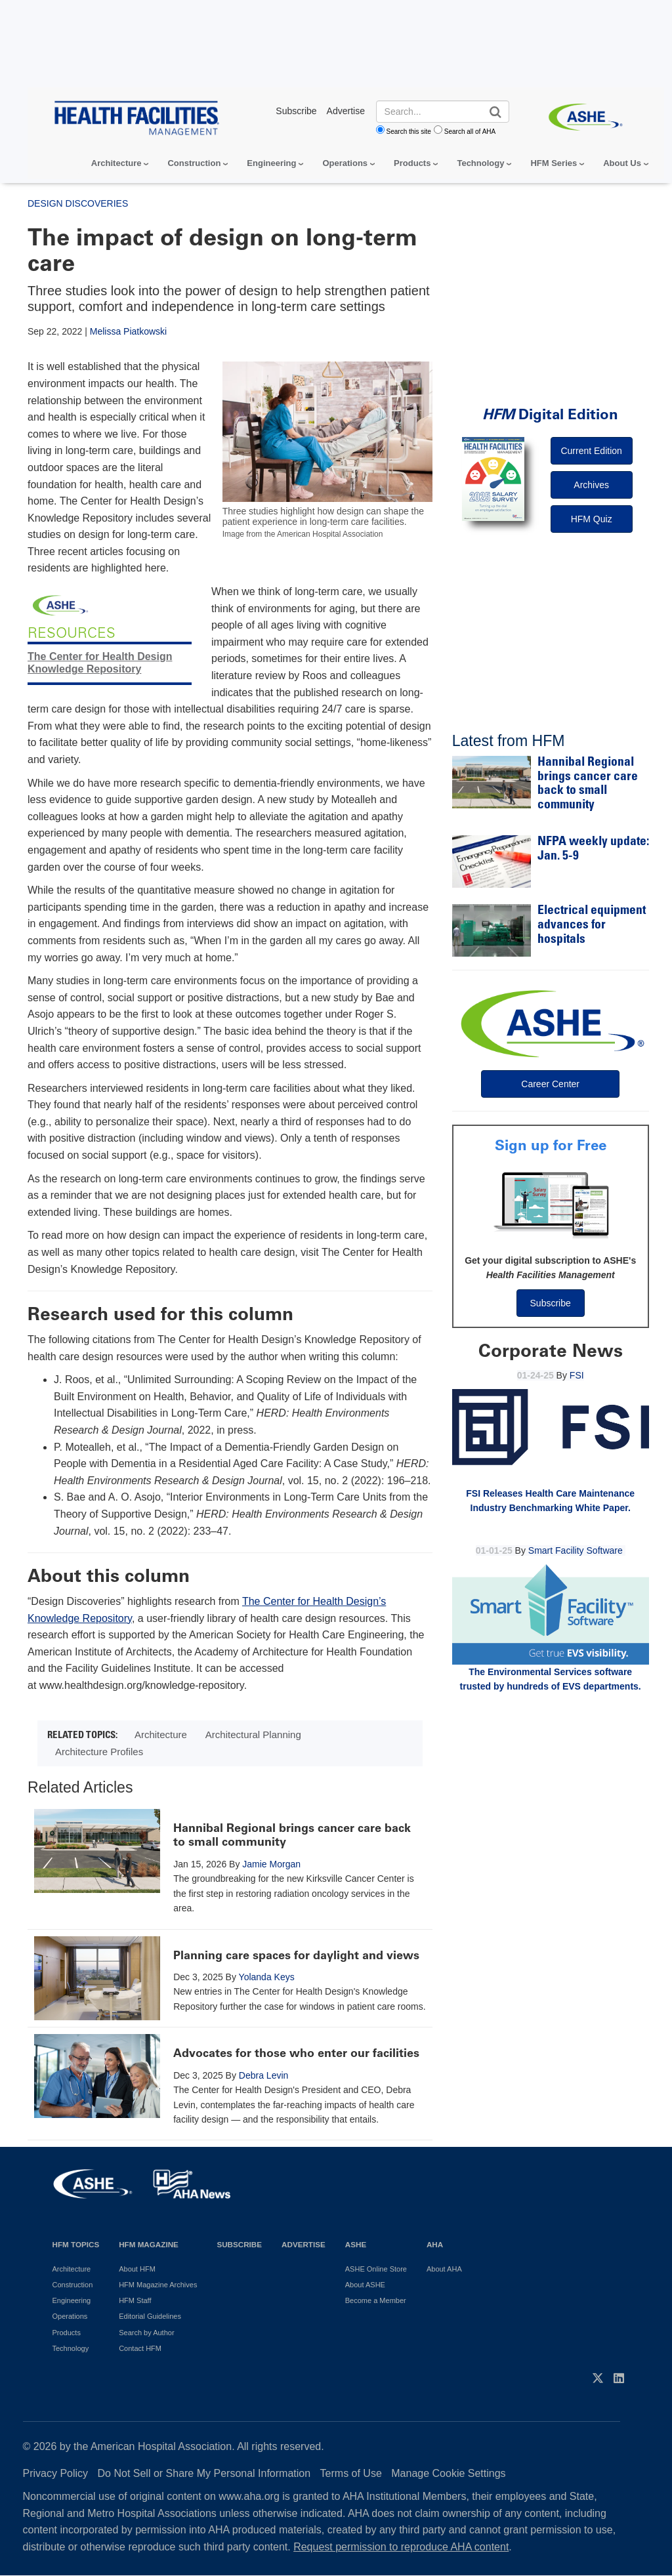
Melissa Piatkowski (128, 331)
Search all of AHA (469, 131)
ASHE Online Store (376, 2269)
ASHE (355, 2244)
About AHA (444, 2269)
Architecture (116, 163)
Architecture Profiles (99, 1751)
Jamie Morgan (271, 1864)
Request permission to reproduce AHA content (401, 2546)
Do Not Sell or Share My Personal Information (204, 2473)
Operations (345, 163)
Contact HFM (140, 2348)
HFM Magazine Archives (158, 2285)
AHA (435, 2244)
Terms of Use (351, 2473)
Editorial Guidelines (150, 2316)
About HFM (137, 2269)
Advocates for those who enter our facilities (296, 2053)
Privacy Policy (56, 2473)
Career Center (550, 1084)
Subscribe (550, 1303)
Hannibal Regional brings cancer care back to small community (292, 1835)
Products (412, 163)
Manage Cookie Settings (448, 2473)
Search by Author (146, 2333)
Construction (193, 163)
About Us (622, 163)
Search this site (409, 131)
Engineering (271, 163)
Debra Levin (264, 2075)
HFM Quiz (591, 519)
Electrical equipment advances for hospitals (591, 925)
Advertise (304, 2244)
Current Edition (590, 451)
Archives (591, 485)
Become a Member (375, 2300)
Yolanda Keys (267, 1977)
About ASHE (365, 2285)
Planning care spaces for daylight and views (296, 1955)
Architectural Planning (253, 1734)
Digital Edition (550, 414)
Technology (480, 163)
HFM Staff (135, 2300)
